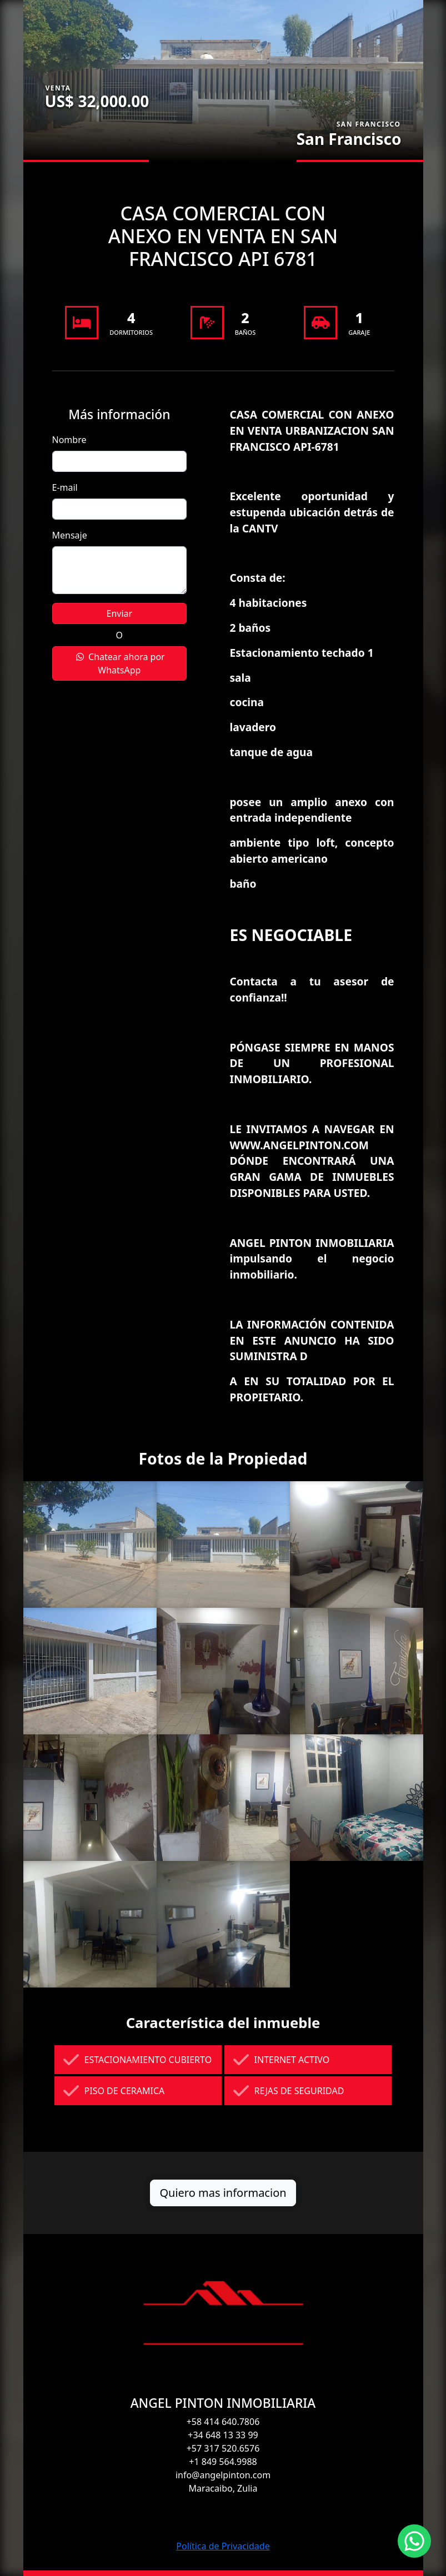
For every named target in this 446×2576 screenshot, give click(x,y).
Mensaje (69, 535)
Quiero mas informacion (222, 2192)
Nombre (69, 440)
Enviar (120, 613)
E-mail (65, 487)
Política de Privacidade (222, 2546)
